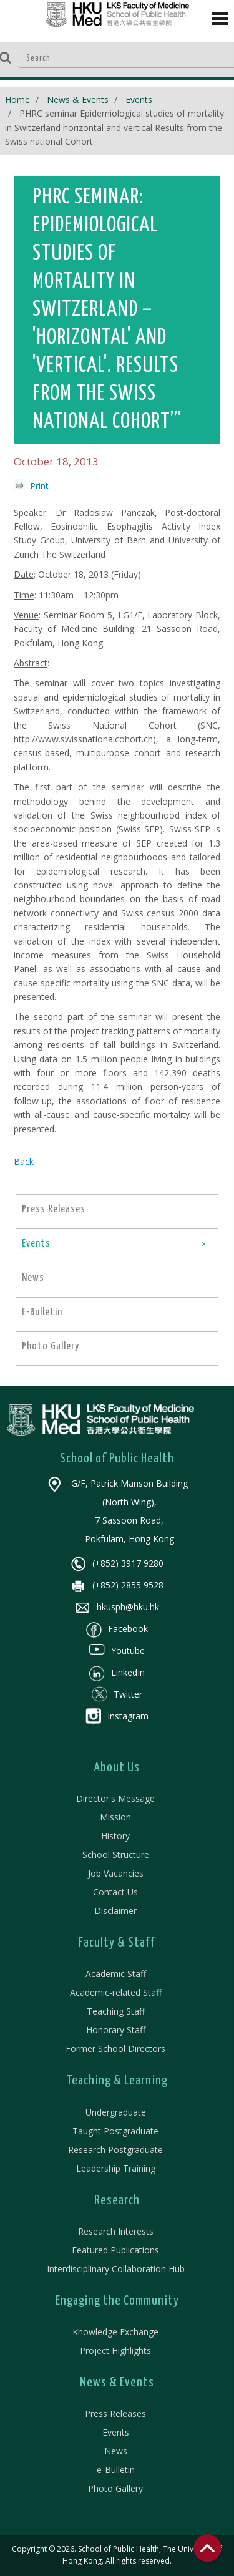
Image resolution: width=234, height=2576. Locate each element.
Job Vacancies (116, 1873)
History (115, 1836)
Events (138, 99)
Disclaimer (115, 1911)
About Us (117, 1767)
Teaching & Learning (117, 2080)
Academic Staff (115, 1974)
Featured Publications (115, 2250)
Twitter (117, 1694)
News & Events (78, 99)
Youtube (117, 1650)
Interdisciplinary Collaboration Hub (116, 2269)
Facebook (117, 1629)
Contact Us (115, 1892)
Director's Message (115, 1798)
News (115, 2451)
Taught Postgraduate (115, 2131)
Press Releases (115, 2413)
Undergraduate (115, 2112)
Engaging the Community (117, 2301)
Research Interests (116, 2231)
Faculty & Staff (117, 1943)
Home (17, 99)
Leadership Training (115, 2168)
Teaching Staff (116, 2011)
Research (117, 2200)
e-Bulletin (116, 2470)
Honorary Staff (115, 2030)
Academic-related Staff (116, 1992)
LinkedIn (117, 1672)
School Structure (115, 1854)
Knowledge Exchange (115, 2332)
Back (24, 1161)
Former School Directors (115, 2048)
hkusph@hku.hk (117, 1607)
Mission (115, 1817)
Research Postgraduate (115, 2150)
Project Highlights (115, 2350)
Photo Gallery (115, 2488)
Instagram (117, 1716)
